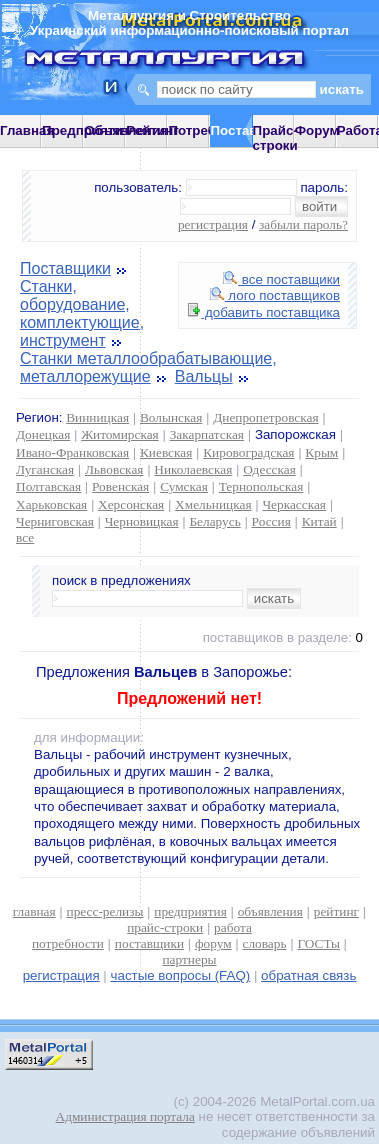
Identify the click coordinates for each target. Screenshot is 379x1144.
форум (213, 943)
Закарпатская (207, 434)
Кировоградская (248, 452)
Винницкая (97, 417)
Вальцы (204, 376)
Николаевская (193, 469)
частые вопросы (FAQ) (181, 975)
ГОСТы (318, 943)
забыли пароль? (303, 224)
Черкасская (294, 504)
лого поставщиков (275, 295)
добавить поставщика (264, 312)
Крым (321, 452)
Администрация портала (125, 1116)
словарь (265, 943)
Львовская (114, 469)
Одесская (269, 469)
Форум (317, 130)
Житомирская (120, 434)
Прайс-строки (275, 138)
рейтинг (336, 911)
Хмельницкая (213, 504)
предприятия (190, 911)
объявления (270, 911)
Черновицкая (142, 521)
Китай (319, 521)
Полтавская (48, 486)
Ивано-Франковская (72, 452)
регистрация (213, 224)
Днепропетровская (265, 417)
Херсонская (131, 504)
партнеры (189, 959)
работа (233, 927)
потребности (68, 943)
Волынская (171, 417)
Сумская (184, 486)
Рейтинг (152, 130)
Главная (27, 130)
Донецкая (43, 434)
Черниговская (55, 521)
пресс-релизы (105, 911)
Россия (271, 521)
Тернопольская (261, 486)
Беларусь (214, 521)
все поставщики (281, 279)
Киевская (166, 452)
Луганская (45, 469)
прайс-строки (165, 927)
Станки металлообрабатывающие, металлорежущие (148, 367)
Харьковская (51, 504)
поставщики (149, 943)
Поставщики (65, 268)
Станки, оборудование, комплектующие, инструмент (82, 313)
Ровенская (120, 486)
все (25, 537)
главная (34, 911)
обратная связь (308, 975)
